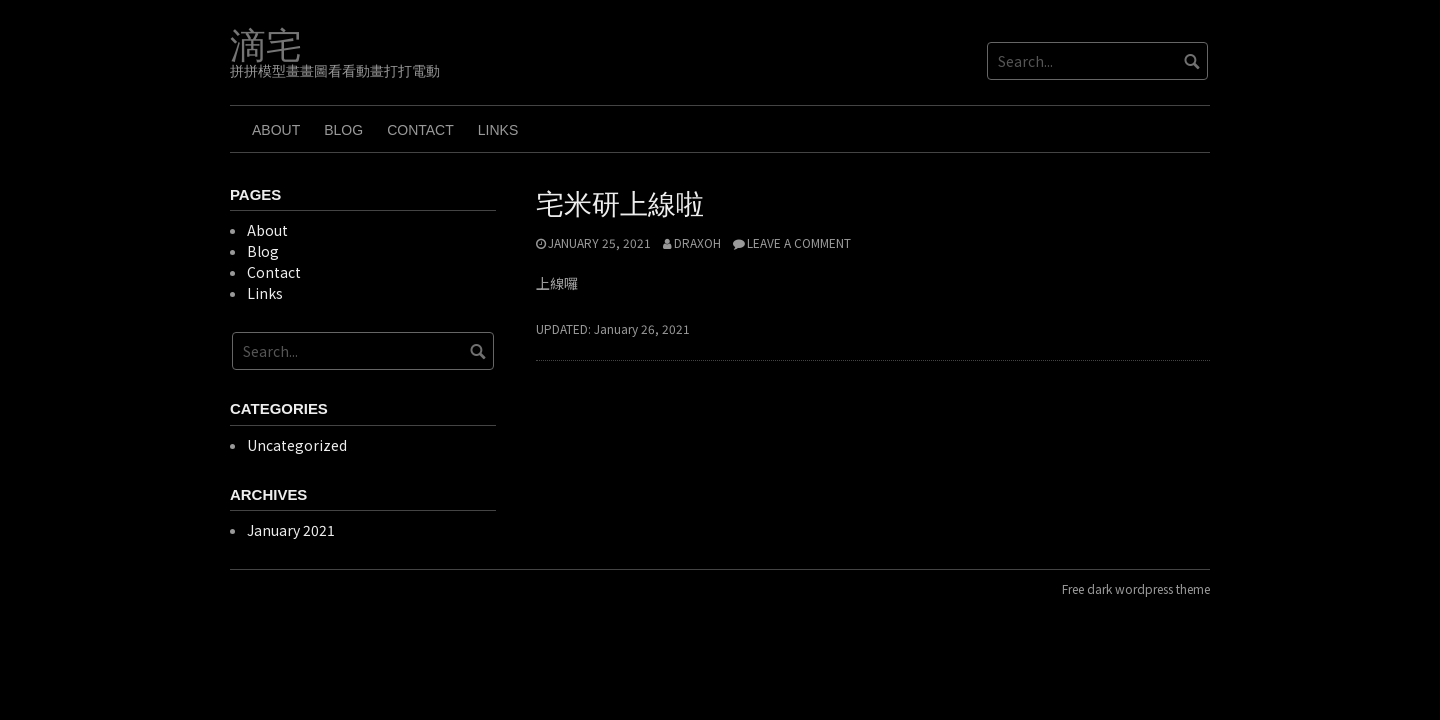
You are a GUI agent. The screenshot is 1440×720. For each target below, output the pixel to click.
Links (498, 130)
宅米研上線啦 (620, 204)
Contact (420, 130)
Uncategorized (297, 445)
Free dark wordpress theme (1136, 588)
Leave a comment (799, 242)
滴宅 (266, 46)
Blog (343, 130)
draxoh (697, 242)
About (276, 130)
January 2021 (291, 530)
